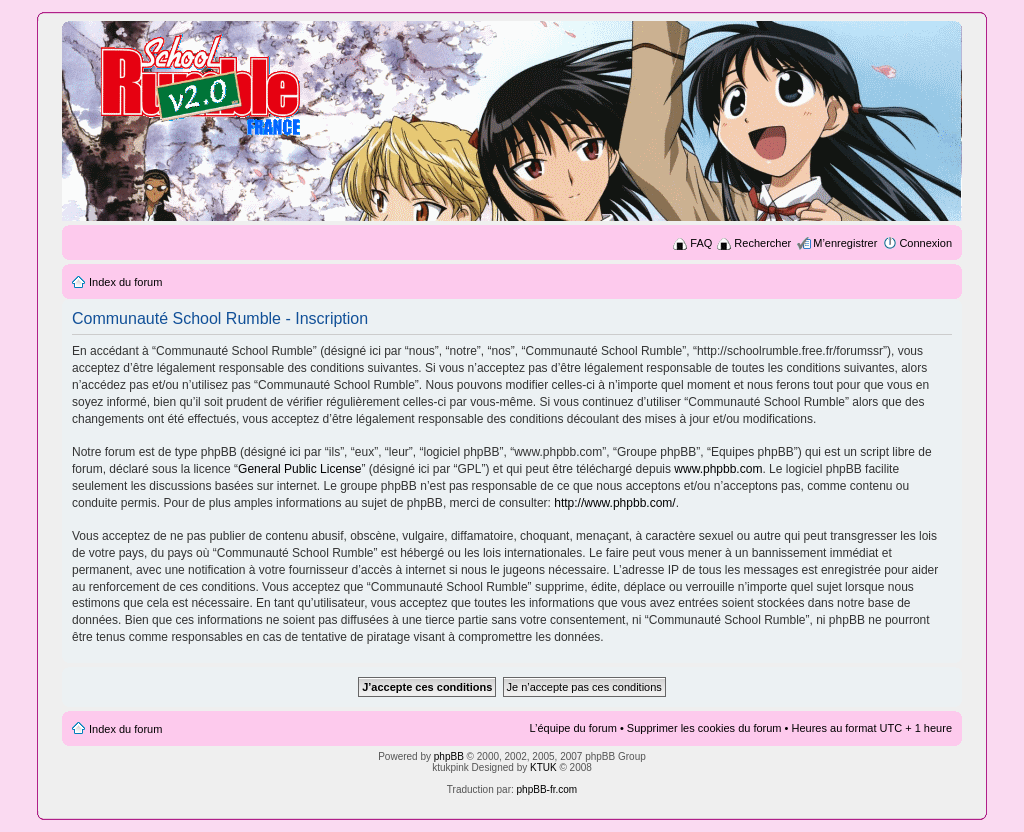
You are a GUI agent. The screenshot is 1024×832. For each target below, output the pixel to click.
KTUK (543, 767)
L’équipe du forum (572, 728)
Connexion (925, 243)
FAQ (701, 243)
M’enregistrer (845, 243)
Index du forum (125, 282)
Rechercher (762, 243)
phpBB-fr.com (547, 789)
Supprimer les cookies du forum (704, 728)
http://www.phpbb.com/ (614, 503)
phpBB (449, 756)
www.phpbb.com (718, 469)
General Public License (299, 469)
